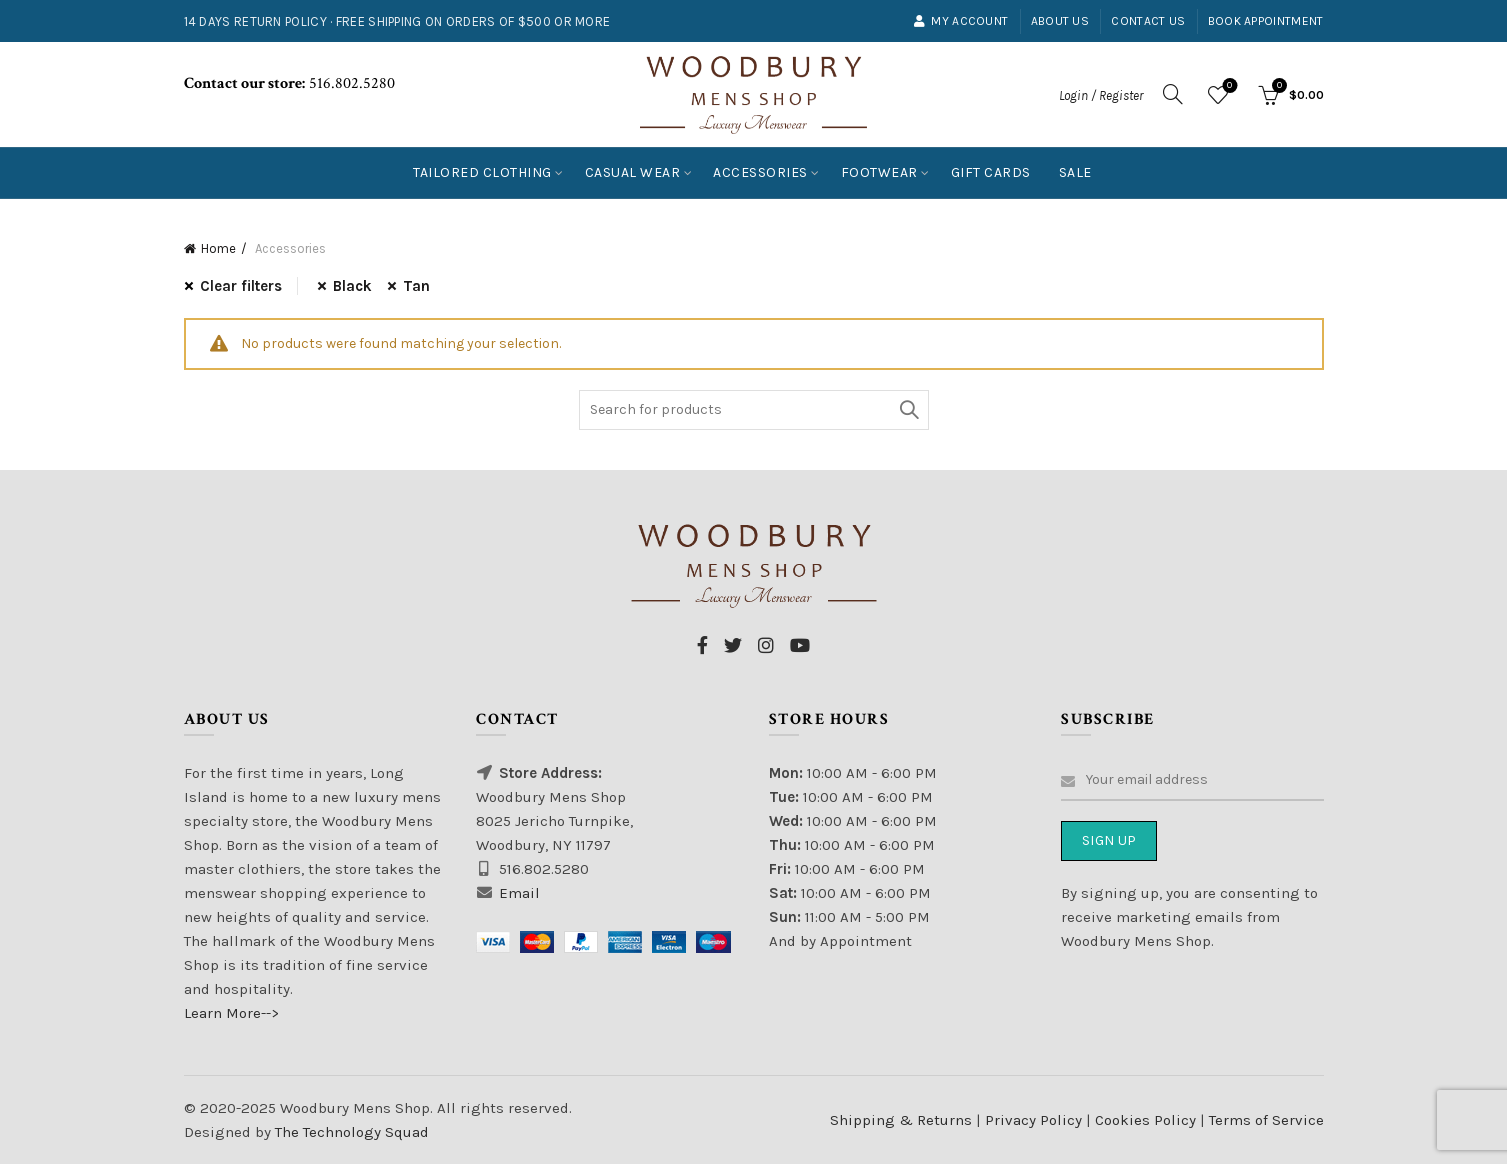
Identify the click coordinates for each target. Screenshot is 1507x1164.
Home (218, 248)
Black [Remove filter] (352, 286)
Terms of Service (1266, 1120)
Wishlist (1227, 86)
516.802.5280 (350, 83)
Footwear (879, 172)
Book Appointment (1266, 21)
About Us (1060, 21)
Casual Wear (633, 172)
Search (909, 410)
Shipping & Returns (901, 1120)
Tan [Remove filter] (416, 286)
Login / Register (1101, 95)
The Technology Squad (350, 1132)
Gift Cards (991, 172)
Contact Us (1148, 21)
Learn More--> (231, 1013)
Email (519, 893)
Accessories (760, 172)
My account (960, 21)
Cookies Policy (1147, 1120)
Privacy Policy (1035, 1120)
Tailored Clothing (482, 172)
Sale (1075, 172)
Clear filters (241, 286)
